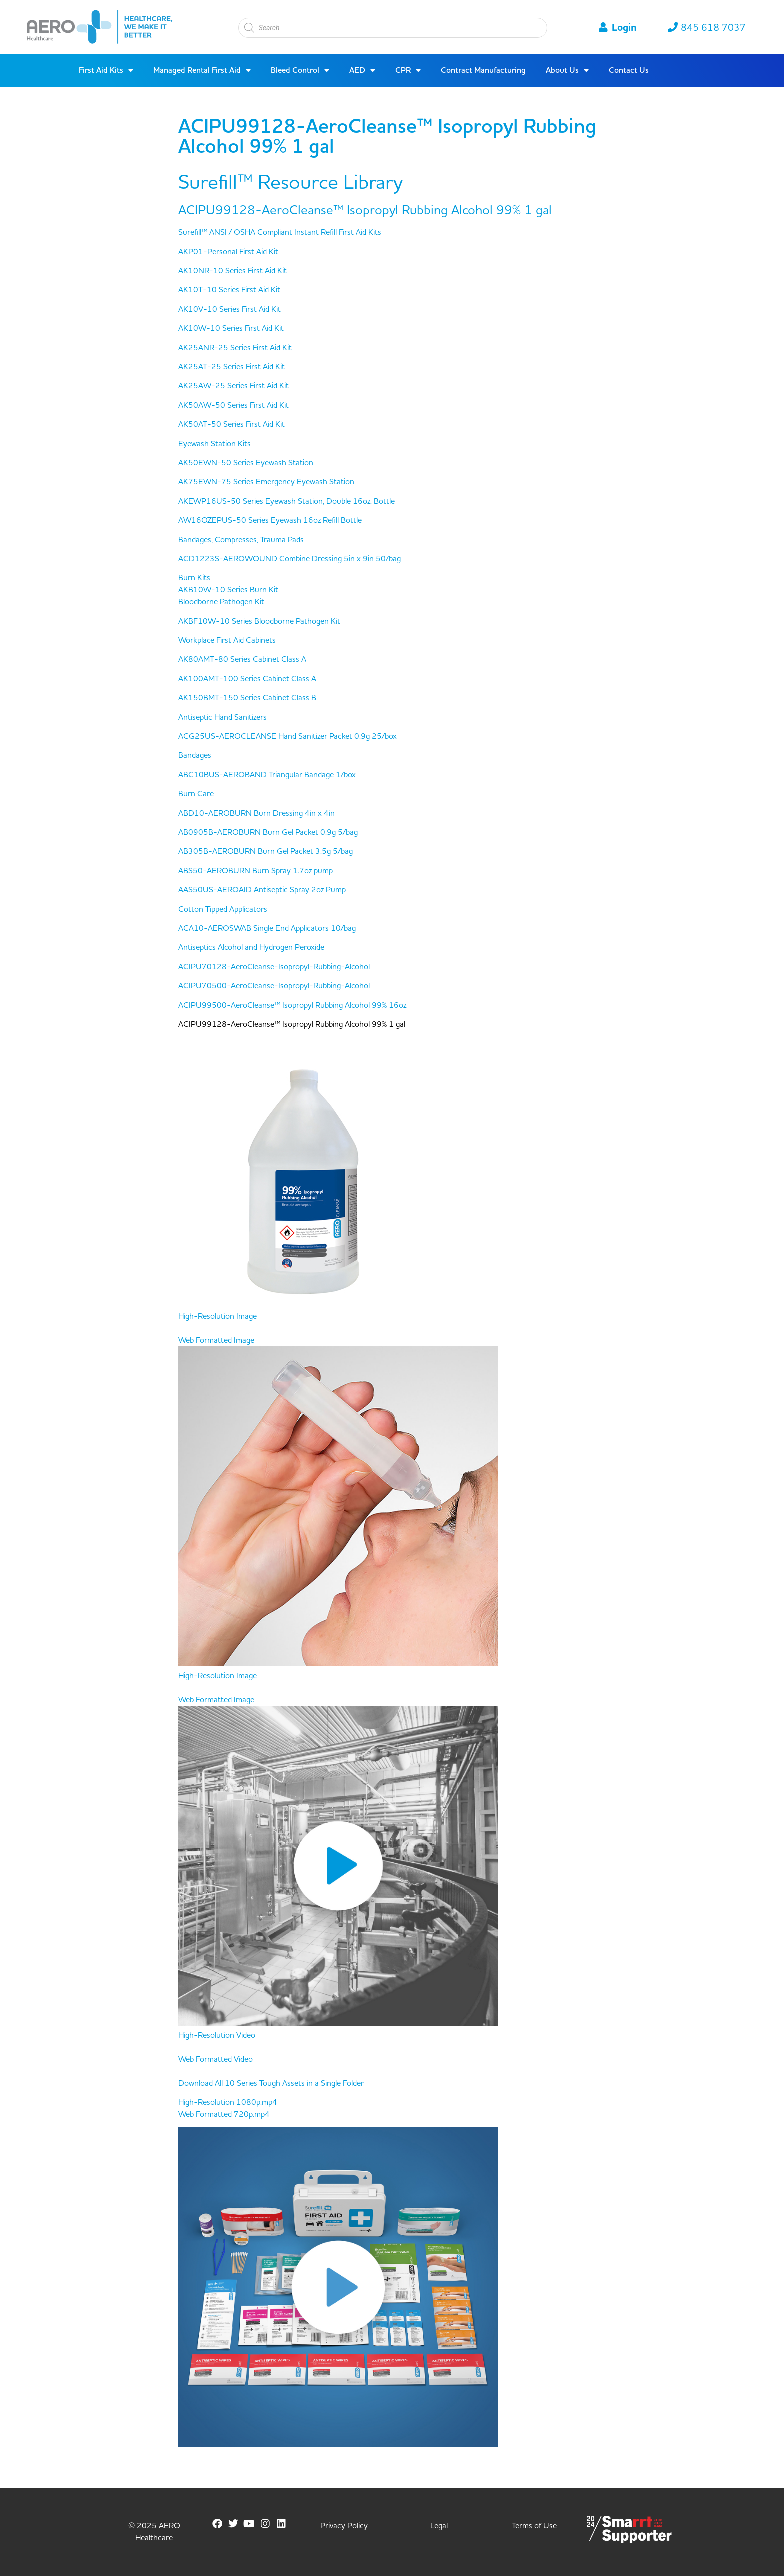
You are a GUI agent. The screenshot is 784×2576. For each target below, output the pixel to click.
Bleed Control (300, 70)
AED (363, 70)
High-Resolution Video (217, 2035)
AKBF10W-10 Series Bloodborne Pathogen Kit (259, 621)
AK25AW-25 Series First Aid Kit (233, 385)
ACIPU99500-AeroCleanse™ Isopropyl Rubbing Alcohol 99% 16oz (292, 1005)
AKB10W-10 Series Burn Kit (228, 589)
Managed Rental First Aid (202, 70)
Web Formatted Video (215, 2059)
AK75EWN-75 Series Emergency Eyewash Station (266, 481)
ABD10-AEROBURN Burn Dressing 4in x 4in (256, 813)
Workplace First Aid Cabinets (227, 640)
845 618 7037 (707, 28)
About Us (567, 70)
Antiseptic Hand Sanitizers (222, 717)
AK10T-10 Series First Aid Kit (229, 289)
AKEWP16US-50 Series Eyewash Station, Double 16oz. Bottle (286, 501)
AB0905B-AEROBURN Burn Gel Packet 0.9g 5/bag (268, 832)
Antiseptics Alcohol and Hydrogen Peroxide (251, 947)
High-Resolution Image (217, 1316)
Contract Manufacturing (483, 70)
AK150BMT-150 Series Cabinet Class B (247, 697)
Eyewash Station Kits (214, 443)
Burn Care (196, 793)
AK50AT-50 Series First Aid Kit (231, 424)
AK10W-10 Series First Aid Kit (231, 328)
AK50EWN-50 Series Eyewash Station (246, 462)
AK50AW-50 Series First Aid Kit (233, 405)
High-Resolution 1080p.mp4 (228, 2102)
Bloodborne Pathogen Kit (221, 601)
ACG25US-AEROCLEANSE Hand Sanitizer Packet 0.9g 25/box (287, 736)
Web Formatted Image (216, 1340)
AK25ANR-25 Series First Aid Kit (235, 347)
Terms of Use (534, 2525)
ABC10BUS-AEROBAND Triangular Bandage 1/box (267, 774)
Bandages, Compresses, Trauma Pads (241, 539)
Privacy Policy (344, 2525)
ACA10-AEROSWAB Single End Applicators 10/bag (267, 928)
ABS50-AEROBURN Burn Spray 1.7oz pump (255, 870)
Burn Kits (194, 577)
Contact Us (629, 70)
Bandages (195, 755)
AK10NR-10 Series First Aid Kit (232, 270)
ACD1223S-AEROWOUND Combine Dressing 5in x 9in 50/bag (289, 558)
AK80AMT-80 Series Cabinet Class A (242, 659)
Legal (439, 2525)
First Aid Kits (106, 70)
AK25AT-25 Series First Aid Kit (231, 366)
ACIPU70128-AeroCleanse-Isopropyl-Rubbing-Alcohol (274, 966)
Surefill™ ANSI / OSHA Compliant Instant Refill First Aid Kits (280, 232)
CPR (408, 70)
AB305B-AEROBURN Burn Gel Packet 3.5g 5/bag (265, 851)
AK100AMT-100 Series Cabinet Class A (247, 678)
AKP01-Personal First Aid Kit (228, 251)
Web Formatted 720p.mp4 (224, 2114)
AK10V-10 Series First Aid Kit (229, 309)
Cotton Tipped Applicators (223, 909)
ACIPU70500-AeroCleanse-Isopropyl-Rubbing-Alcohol (274, 985)
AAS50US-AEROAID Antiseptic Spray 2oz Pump (262, 889)
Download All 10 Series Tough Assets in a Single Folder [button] (271, 2083)
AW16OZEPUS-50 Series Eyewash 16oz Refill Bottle (270, 520)
